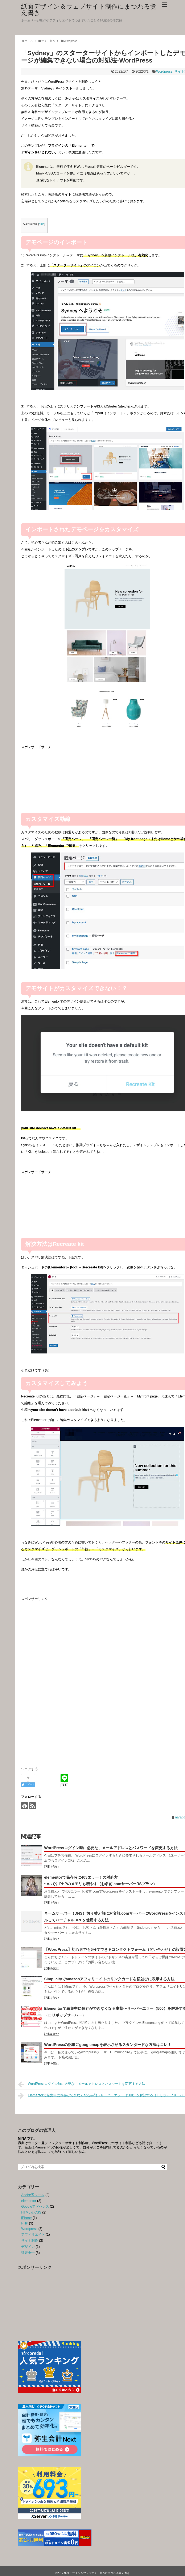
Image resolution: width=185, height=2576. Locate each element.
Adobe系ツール (32, 2195)
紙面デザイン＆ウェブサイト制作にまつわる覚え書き (89, 9)
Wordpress (164, 71)
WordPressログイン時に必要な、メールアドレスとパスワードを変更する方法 (111, 1848)
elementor (28, 2201)
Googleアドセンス (35, 2206)
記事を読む (51, 1866)
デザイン (28, 2246)
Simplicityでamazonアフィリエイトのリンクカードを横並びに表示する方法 (109, 1979)
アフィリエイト (33, 2234)
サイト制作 (29, 2240)
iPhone (26, 2218)
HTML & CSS (31, 2212)
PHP (24, 2223)
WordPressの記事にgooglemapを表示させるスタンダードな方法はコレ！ (107, 2045)
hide (41, 223)
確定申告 (28, 2253)
